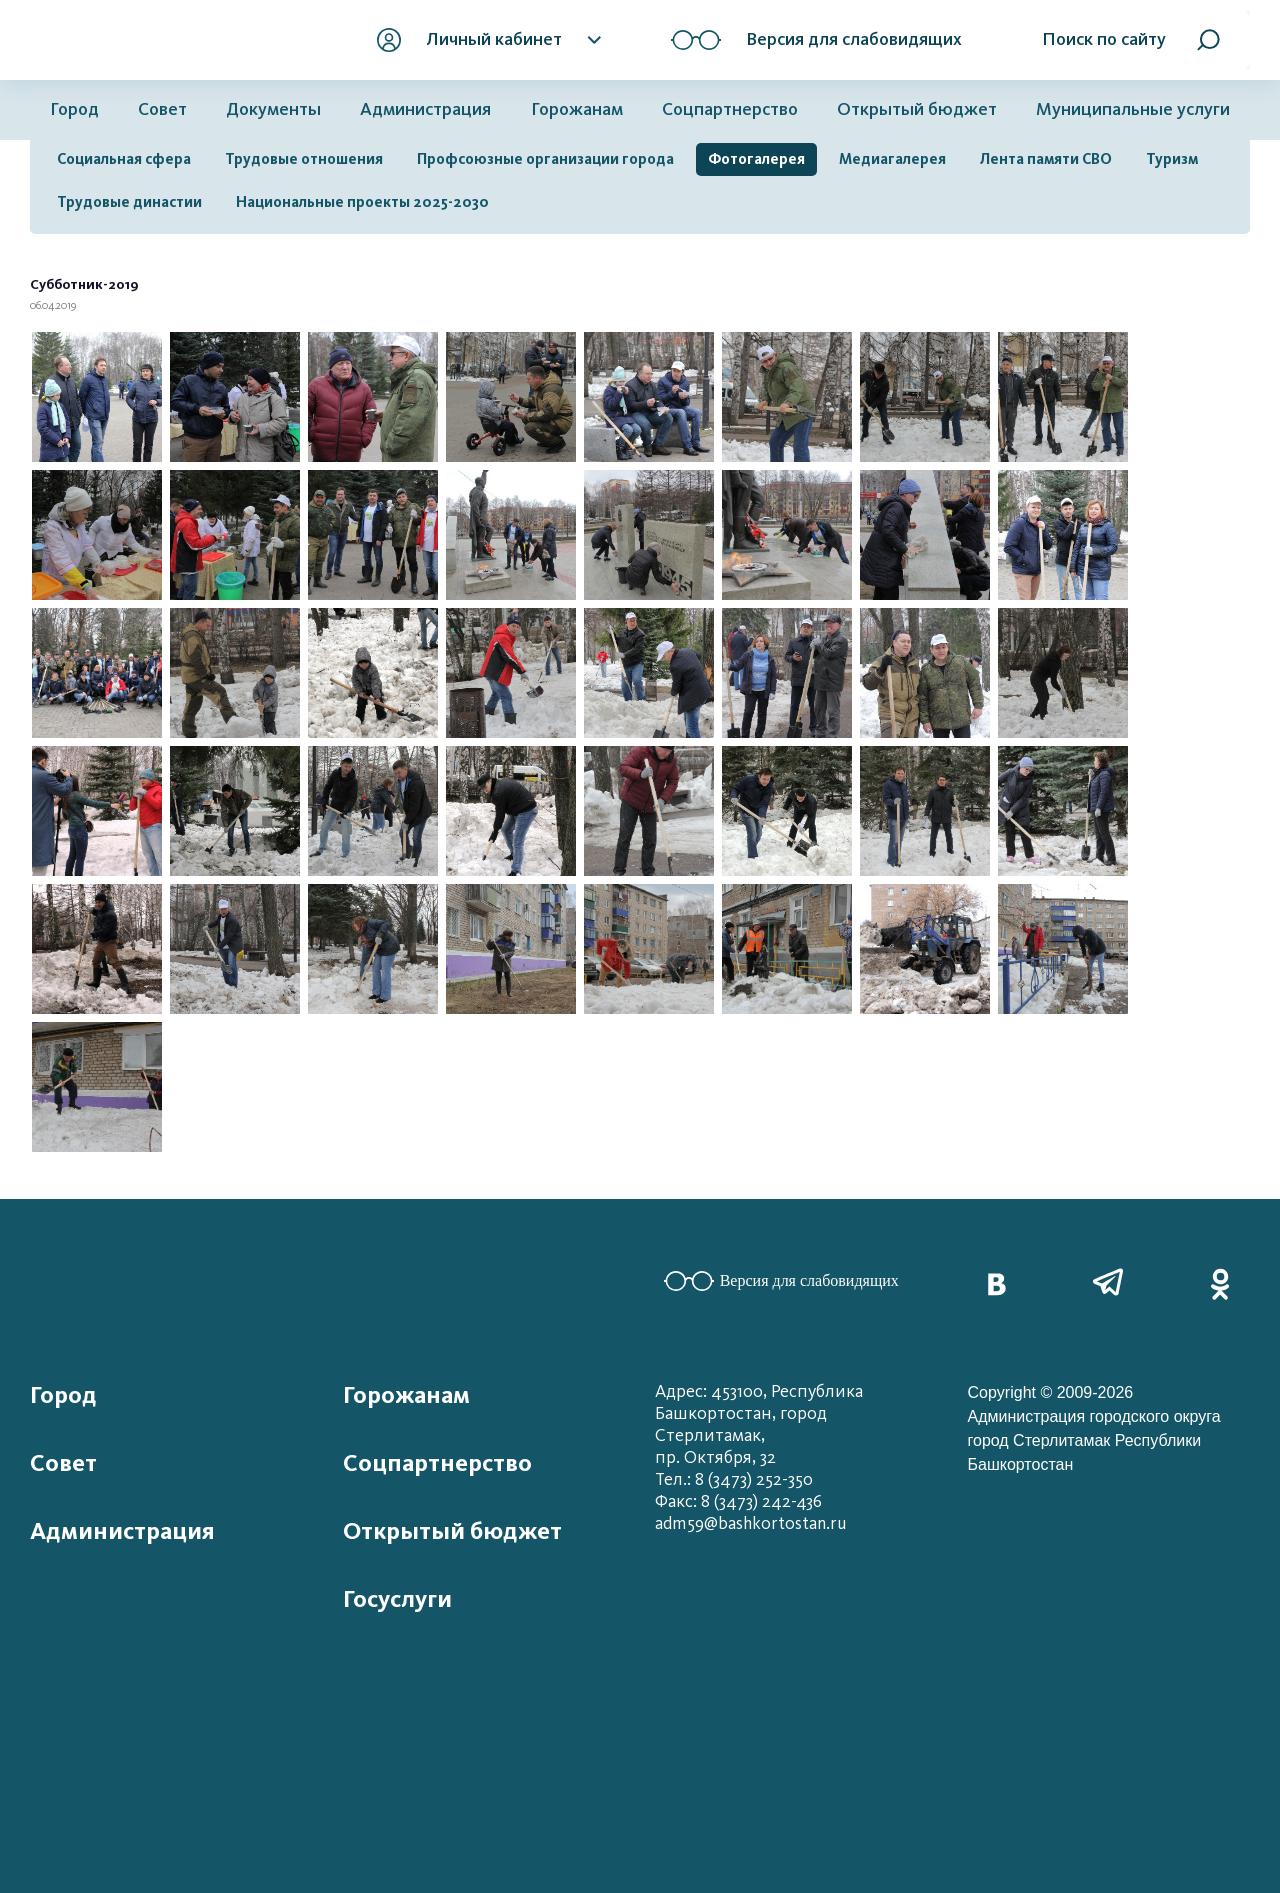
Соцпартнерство (730, 109)
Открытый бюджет (917, 109)
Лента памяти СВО (1046, 159)
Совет (162, 109)
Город (74, 109)
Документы (273, 109)
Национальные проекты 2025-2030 (362, 202)
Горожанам (577, 109)
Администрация (425, 109)
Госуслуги (397, 1599)
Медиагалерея (892, 159)
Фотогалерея (756, 159)
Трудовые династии (129, 202)
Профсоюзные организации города (545, 159)
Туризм (1172, 159)
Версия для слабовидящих (781, 1281)
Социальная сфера (124, 159)
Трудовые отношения (304, 159)
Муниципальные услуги (1133, 109)
